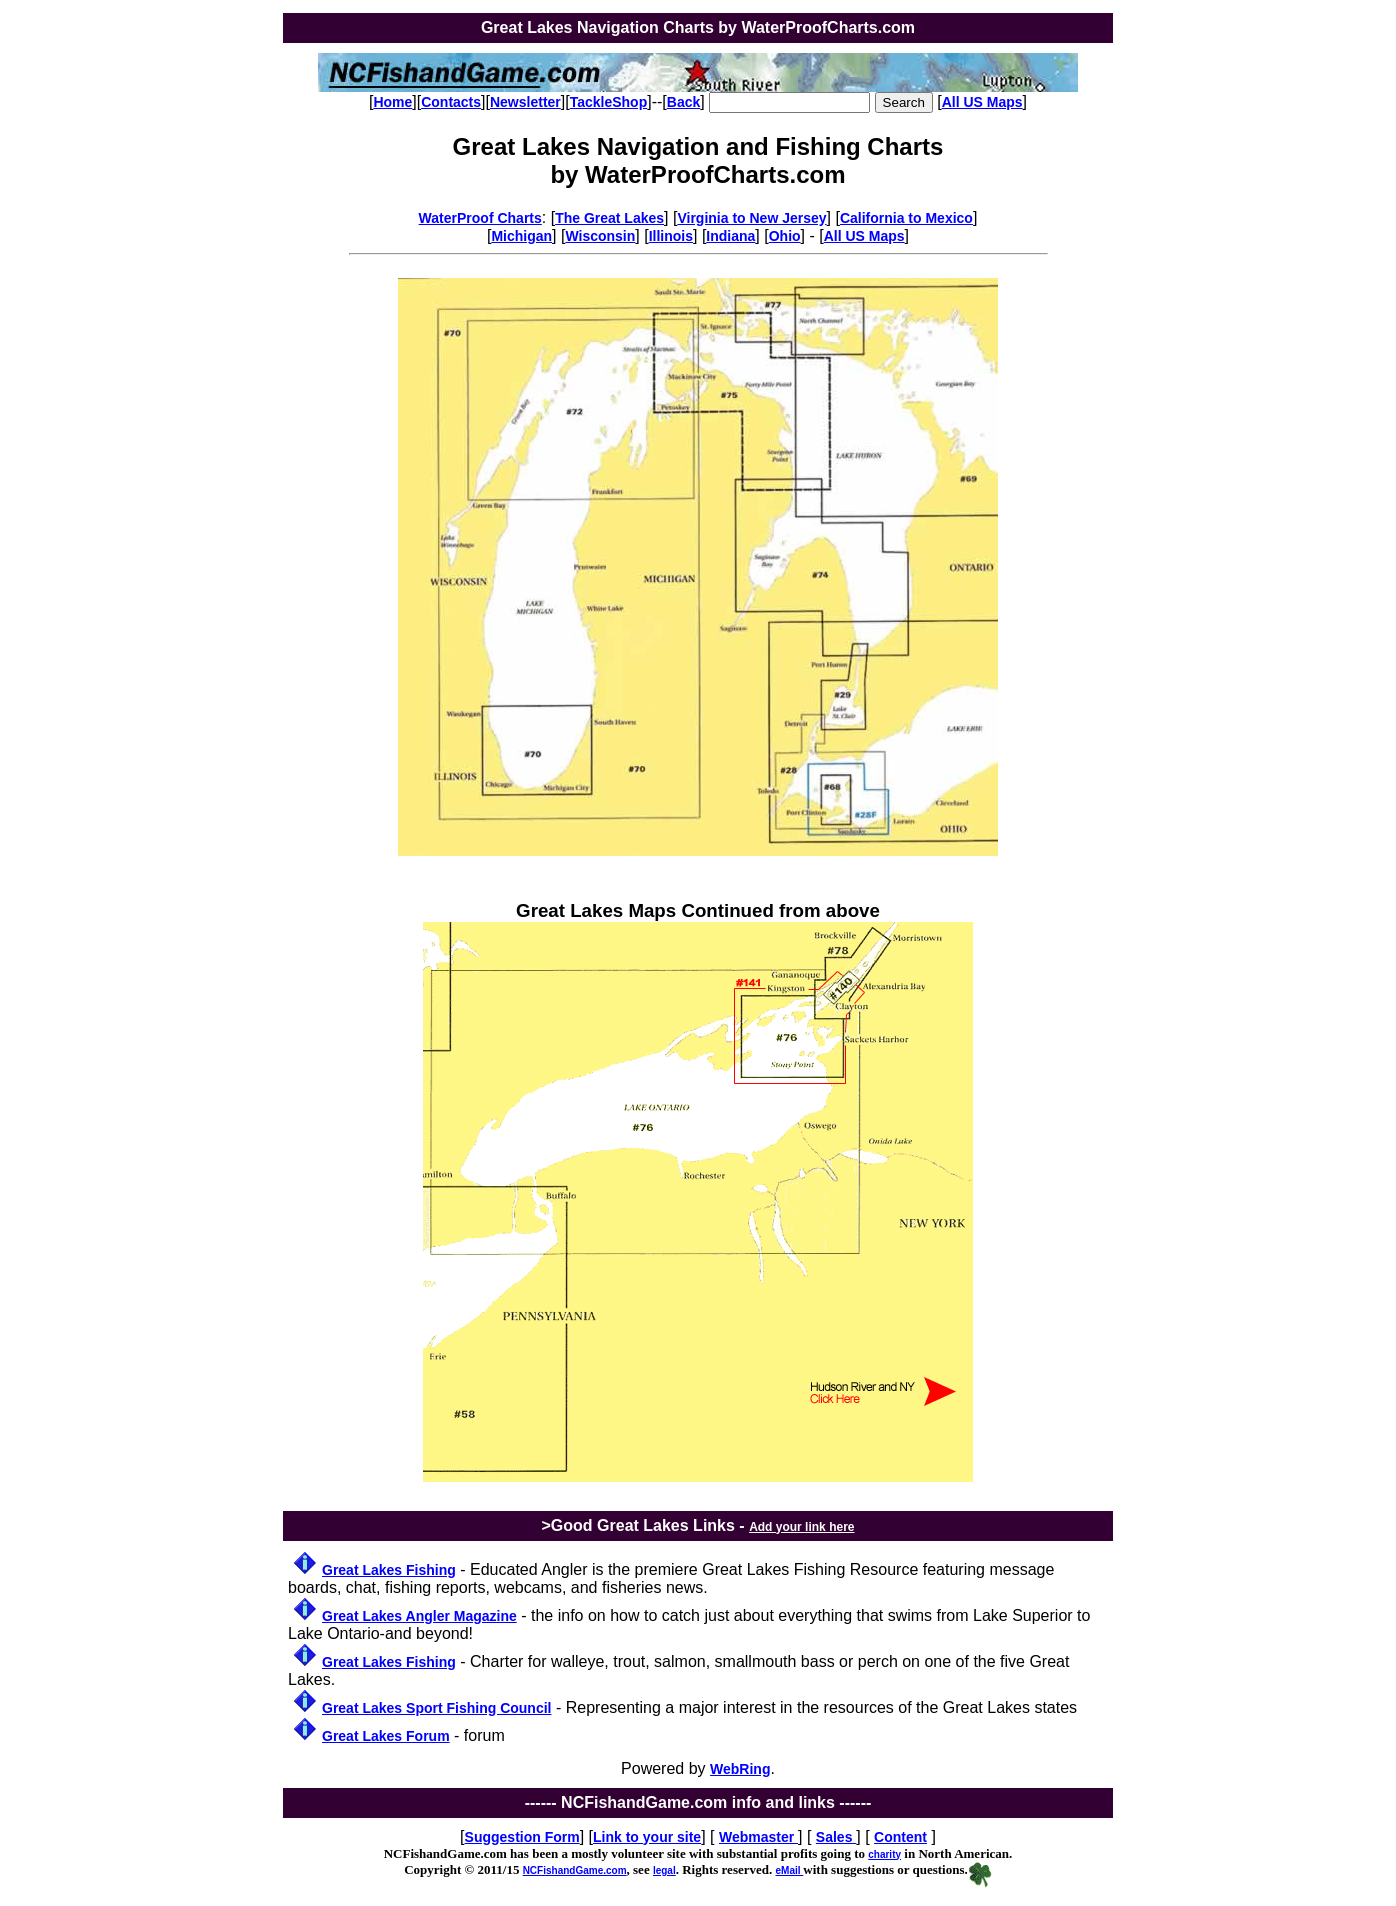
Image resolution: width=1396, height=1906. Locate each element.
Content (900, 1837)
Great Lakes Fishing (389, 1570)
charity (884, 1854)
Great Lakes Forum (386, 1736)
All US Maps (982, 102)
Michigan (521, 236)
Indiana (730, 236)
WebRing (740, 1769)
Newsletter (525, 102)
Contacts (451, 102)
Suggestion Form (522, 1837)
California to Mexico (906, 218)
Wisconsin (600, 236)
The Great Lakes (609, 218)
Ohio (785, 236)
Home (392, 102)
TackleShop (609, 102)
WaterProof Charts (480, 218)
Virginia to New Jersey (751, 218)
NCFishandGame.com (575, 1870)
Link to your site (647, 1837)
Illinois (671, 236)
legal (664, 1870)
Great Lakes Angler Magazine (419, 1616)
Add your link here (801, 1527)
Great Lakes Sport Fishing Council (436, 1708)
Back (683, 102)
